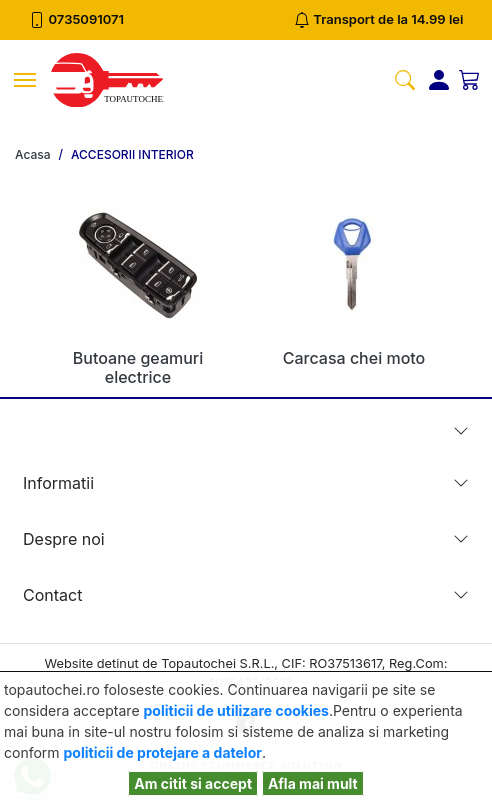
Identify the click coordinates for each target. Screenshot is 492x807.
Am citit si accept (193, 783)
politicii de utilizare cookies (236, 710)
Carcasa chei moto (354, 358)
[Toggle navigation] (25, 80)
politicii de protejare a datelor (163, 752)
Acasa (33, 155)
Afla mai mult (313, 783)
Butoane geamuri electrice (138, 367)
